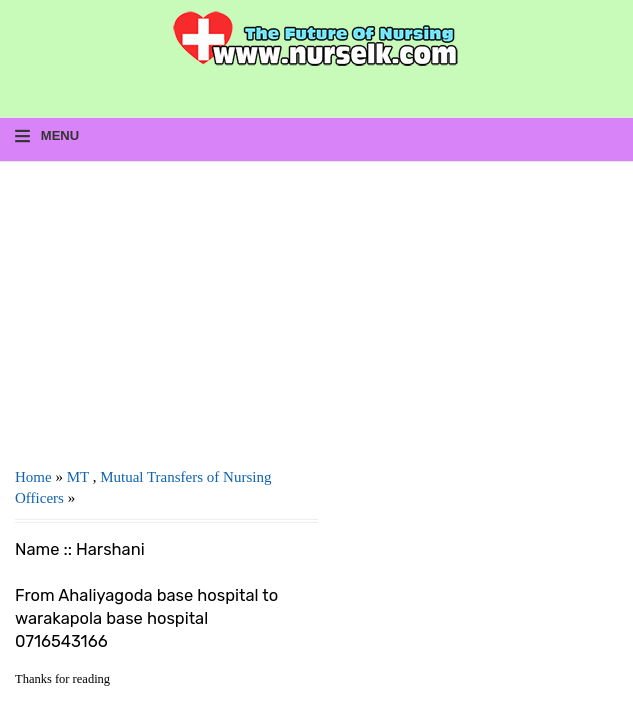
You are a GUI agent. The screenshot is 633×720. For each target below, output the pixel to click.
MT (78, 477)
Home (33, 477)
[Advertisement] (166, 307)
